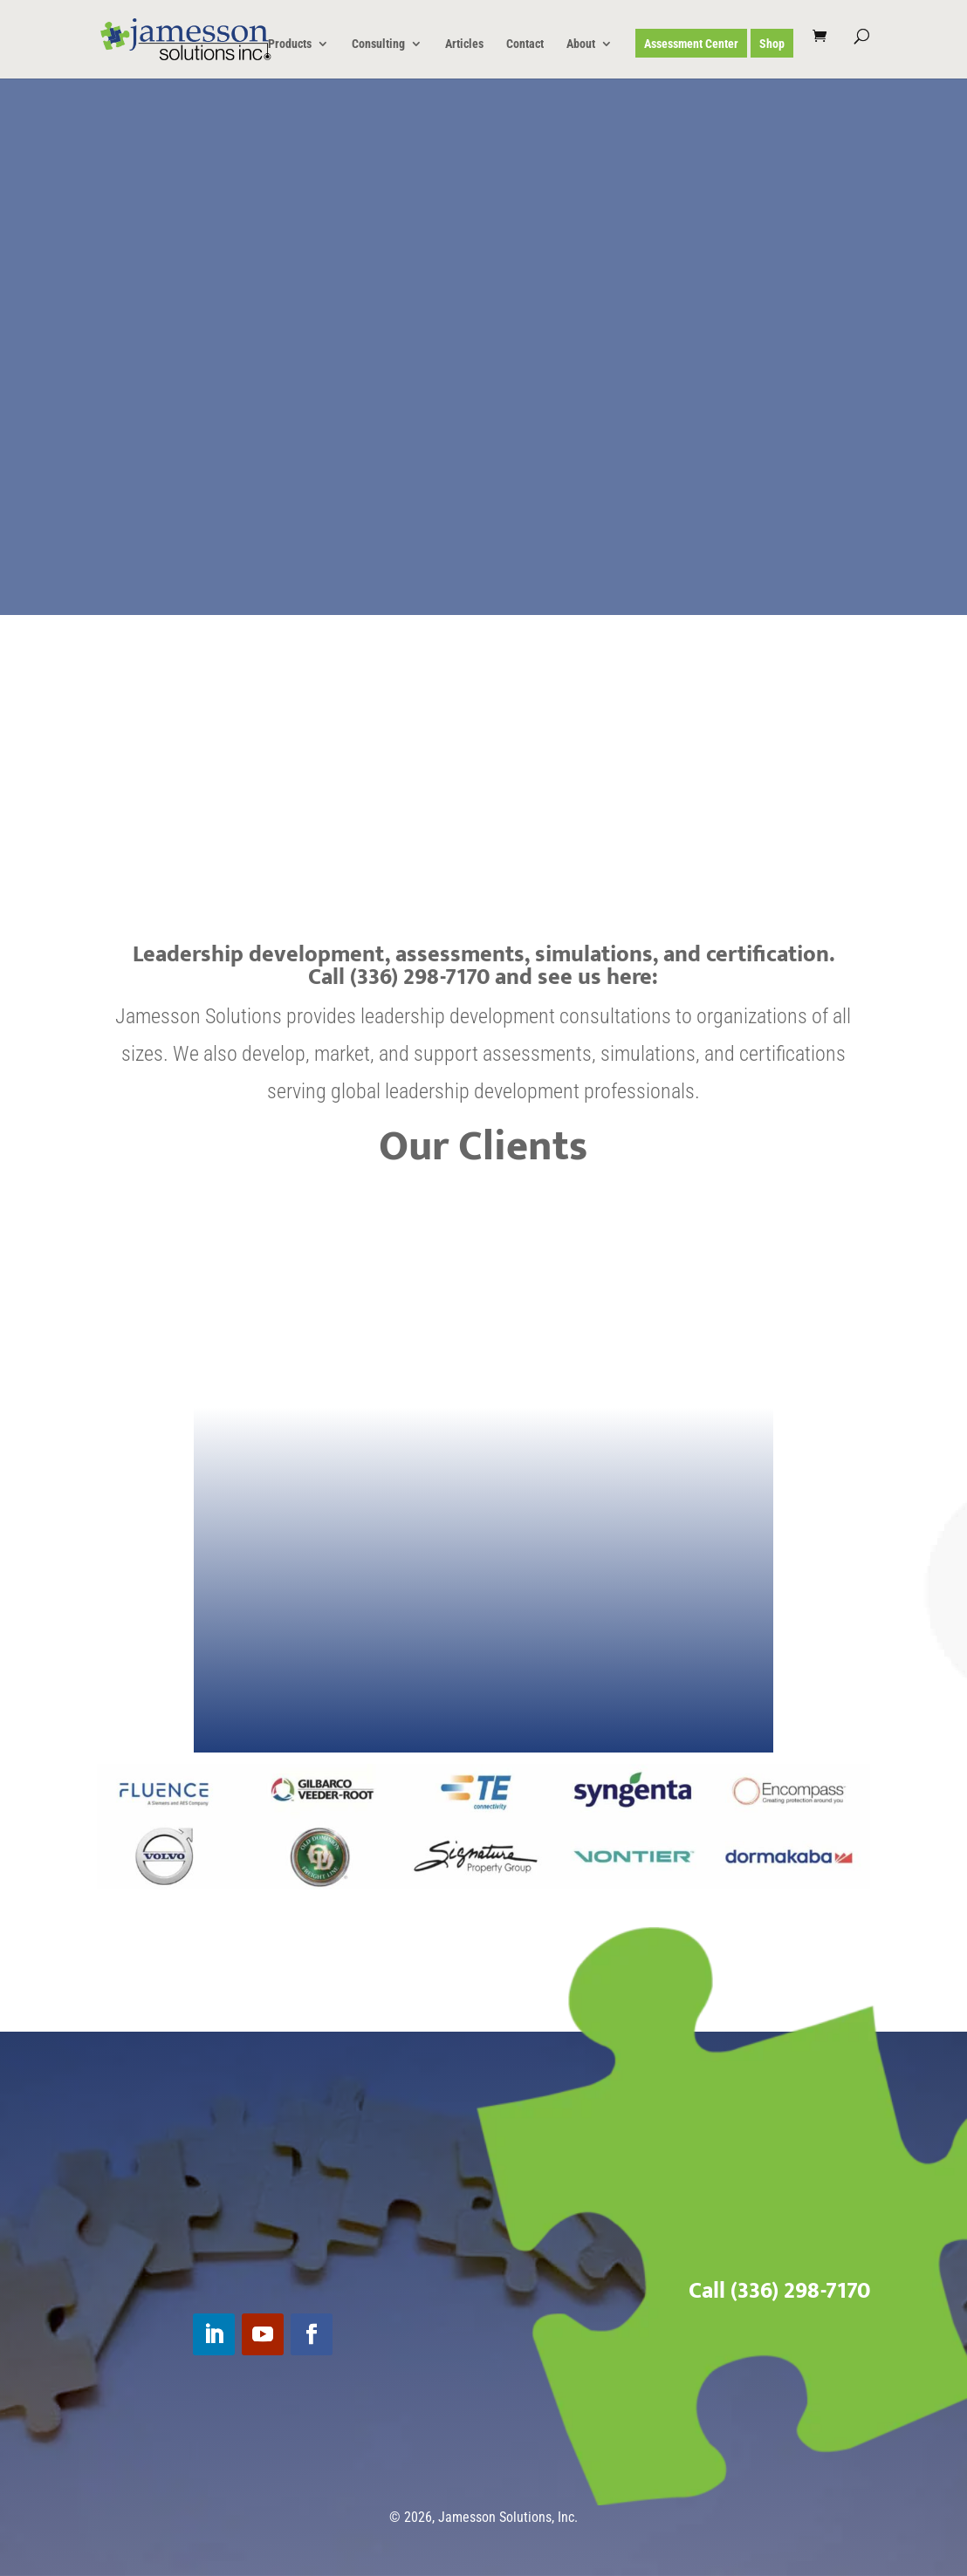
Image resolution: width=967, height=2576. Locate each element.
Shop (772, 44)
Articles (464, 44)
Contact (525, 44)
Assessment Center (691, 44)
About (580, 44)
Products (290, 44)
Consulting (378, 44)
